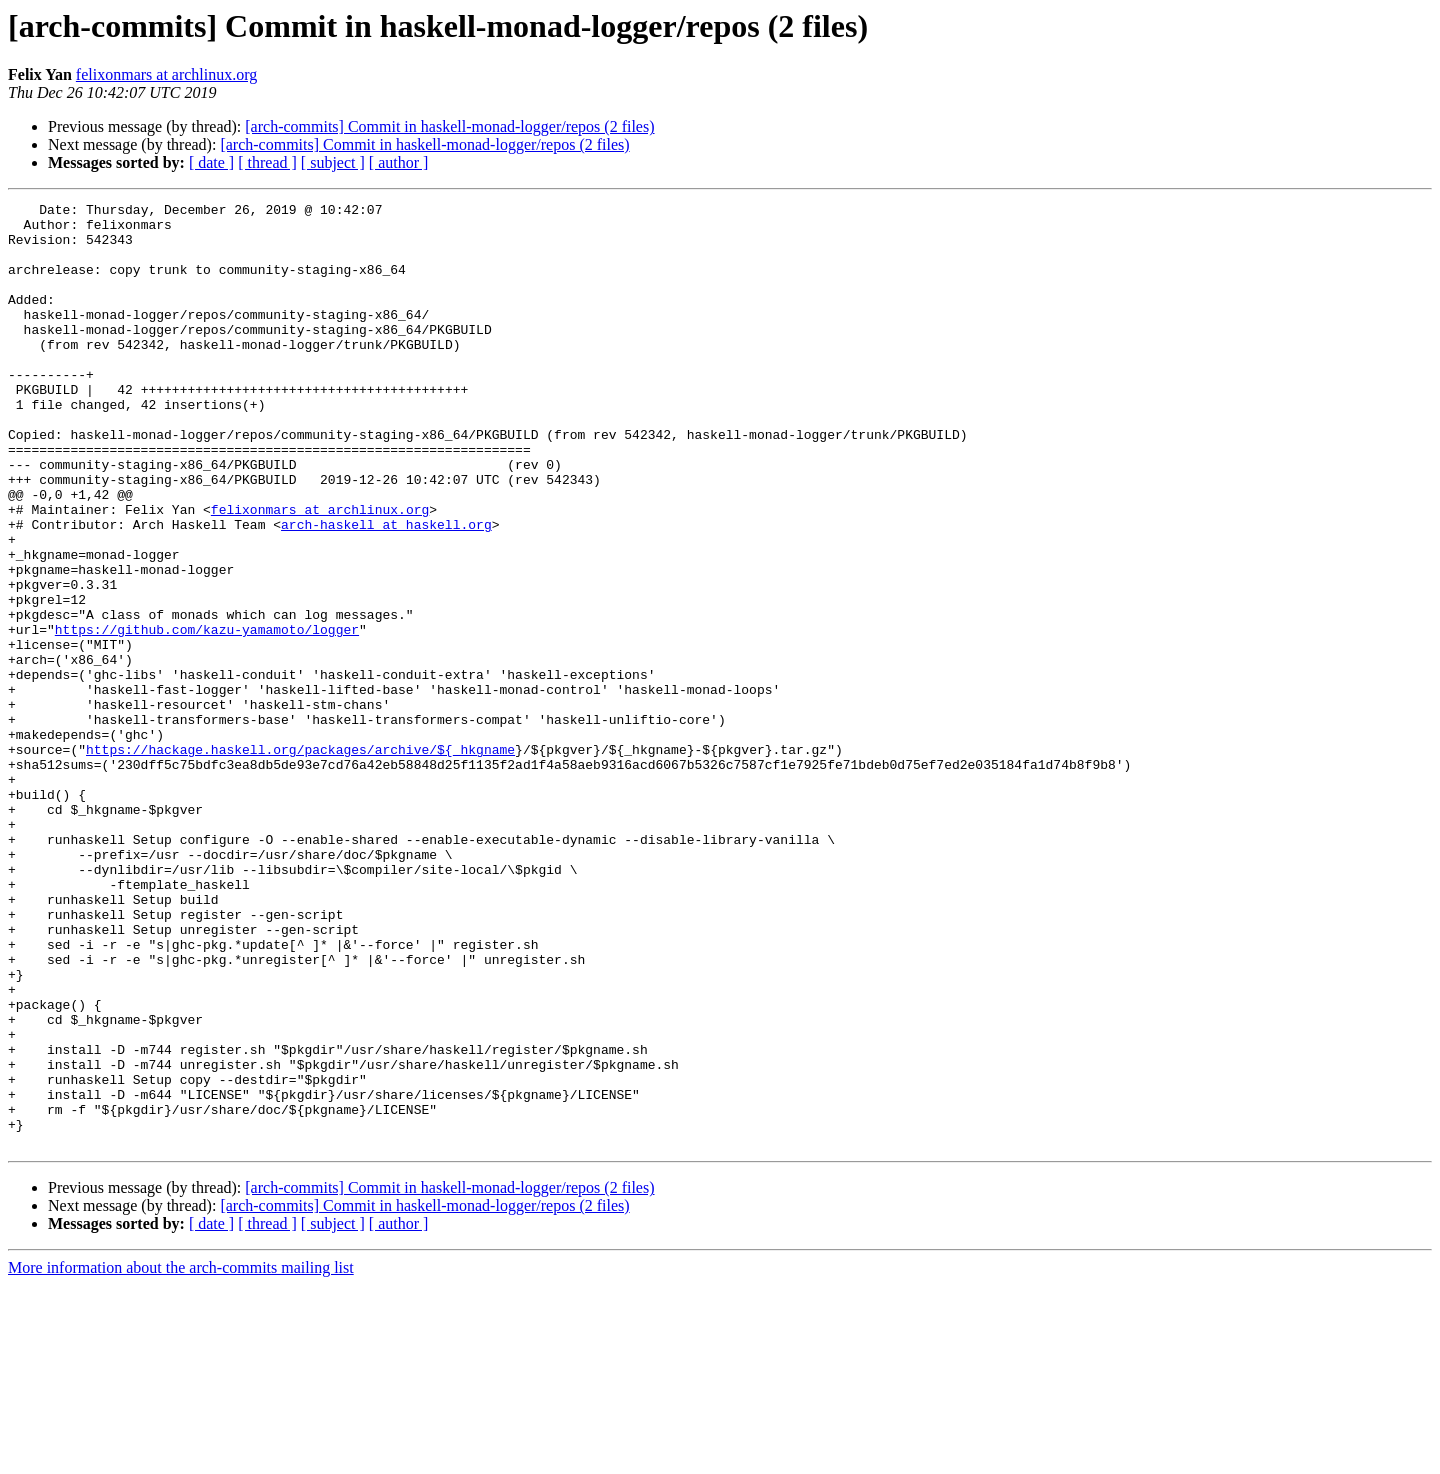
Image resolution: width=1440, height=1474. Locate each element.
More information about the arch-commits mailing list (181, 1456)
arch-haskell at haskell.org (386, 590)
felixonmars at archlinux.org (166, 74)
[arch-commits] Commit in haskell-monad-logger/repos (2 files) (449, 126)
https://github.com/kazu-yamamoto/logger (207, 716)
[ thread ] (267, 162)
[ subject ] (333, 162)
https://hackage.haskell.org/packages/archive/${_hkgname (300, 860)
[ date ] (211, 162)
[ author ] (399, 162)
